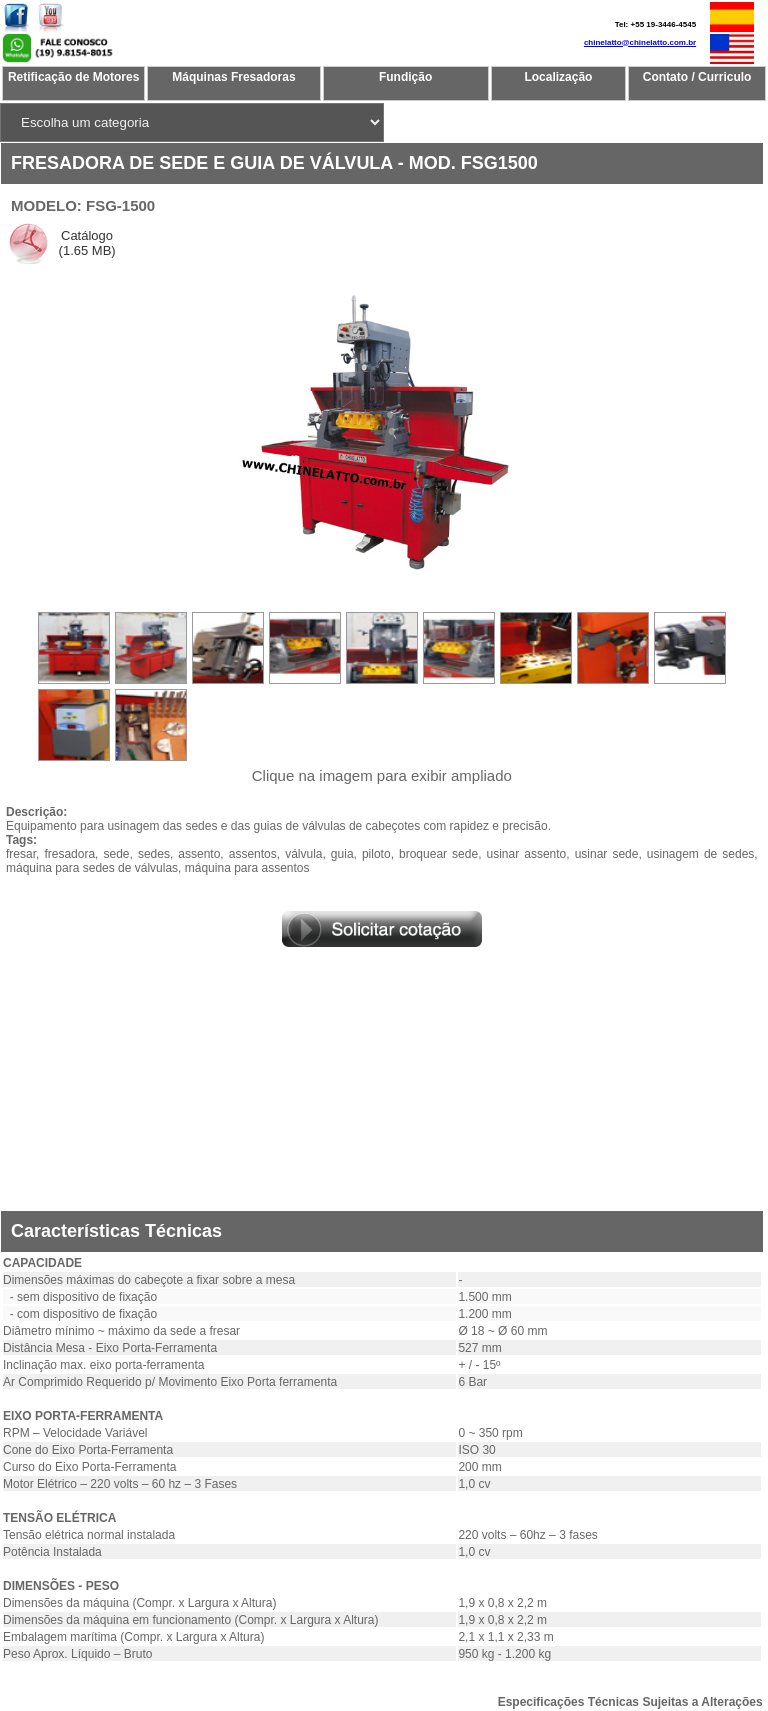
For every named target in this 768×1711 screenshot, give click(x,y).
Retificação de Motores (73, 77)
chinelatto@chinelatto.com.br (640, 42)
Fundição (405, 77)
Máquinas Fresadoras (233, 77)
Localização (558, 77)
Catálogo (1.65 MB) (85, 243)
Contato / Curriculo (697, 77)
